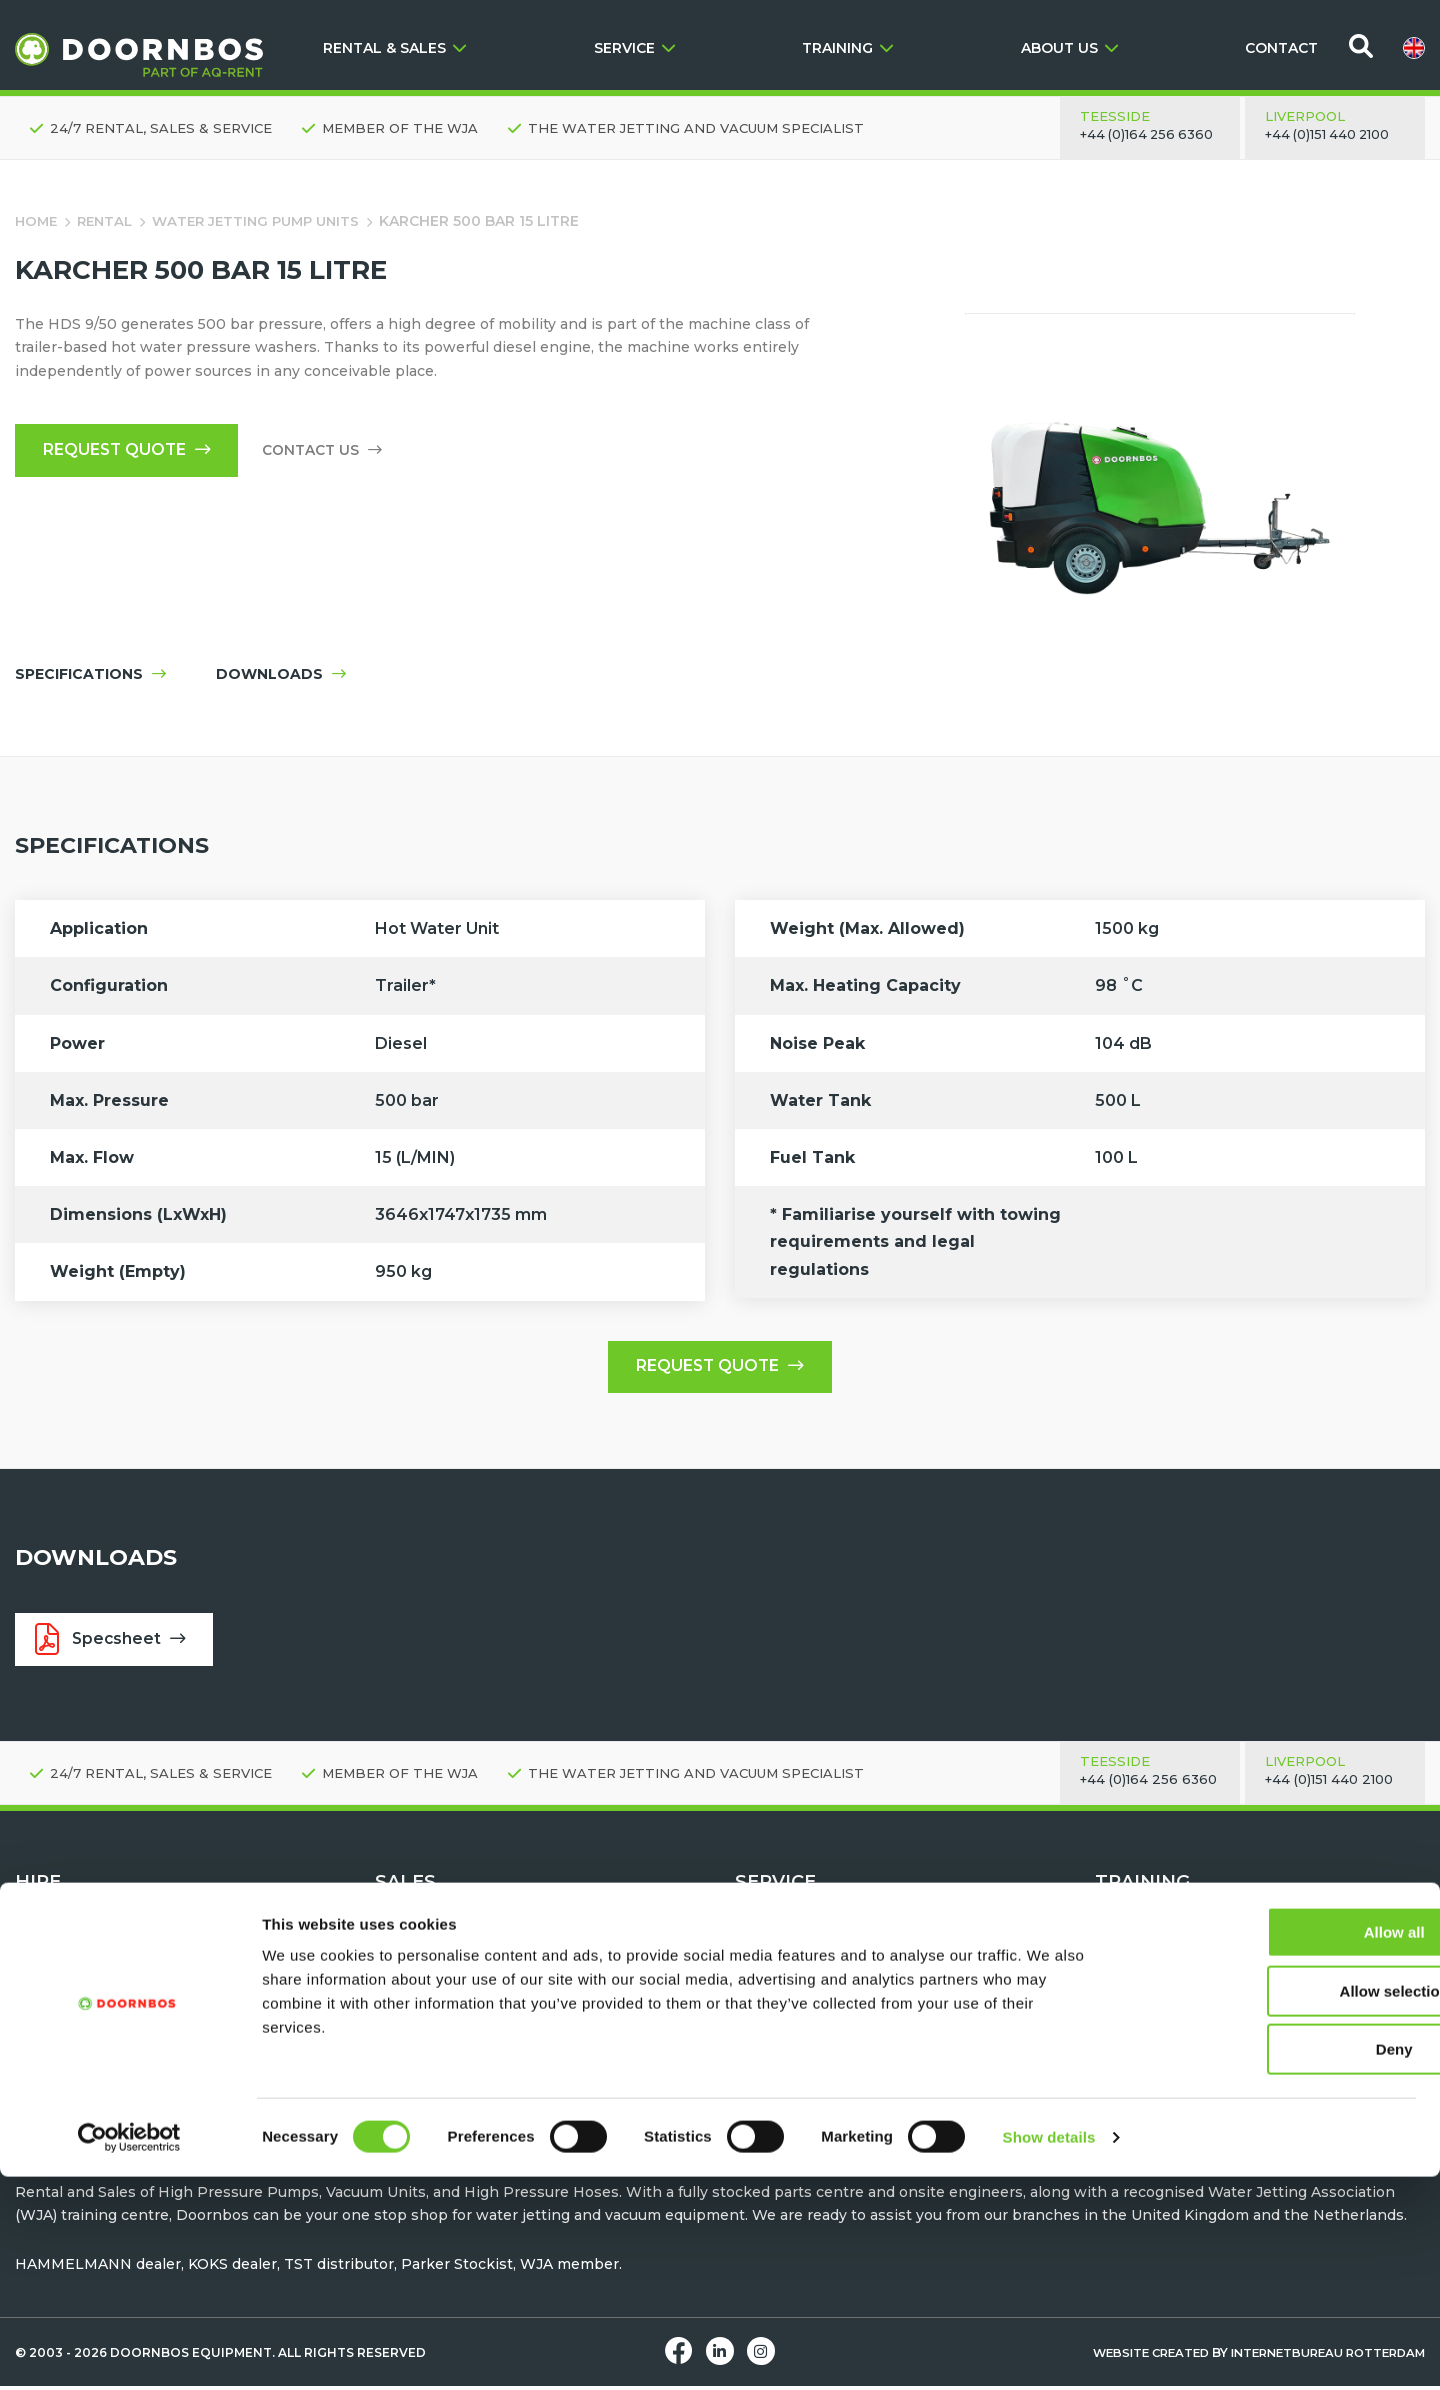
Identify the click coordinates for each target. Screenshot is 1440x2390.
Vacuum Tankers (435, 2055)
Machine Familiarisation (1181, 2007)
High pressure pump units (111, 1983)
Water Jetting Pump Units (267, 221)
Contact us (330, 452)
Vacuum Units (65, 2031)
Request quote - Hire (91, 1960)
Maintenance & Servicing (825, 2055)
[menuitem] (1414, 48)
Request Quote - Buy (451, 1960)
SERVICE (634, 48)
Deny (1273, 2262)
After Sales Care (792, 2007)
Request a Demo (795, 1983)
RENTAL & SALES (394, 48)
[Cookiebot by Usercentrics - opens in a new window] (129, 2351)
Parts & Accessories (807, 2079)
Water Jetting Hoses (449, 2007)
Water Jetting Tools (86, 2007)
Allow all (1273, 2145)
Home (37, 221)
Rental (109, 221)
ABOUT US (1069, 48)
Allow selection (1272, 2204)
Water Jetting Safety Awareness (1211, 1983)
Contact (763, 1960)
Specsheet (113, 1643)
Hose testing (782, 2031)
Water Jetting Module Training (1205, 2031)
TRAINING (847, 48)
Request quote (130, 451)
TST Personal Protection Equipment (507, 2031)
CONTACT (1281, 48)
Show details (1049, 2350)
